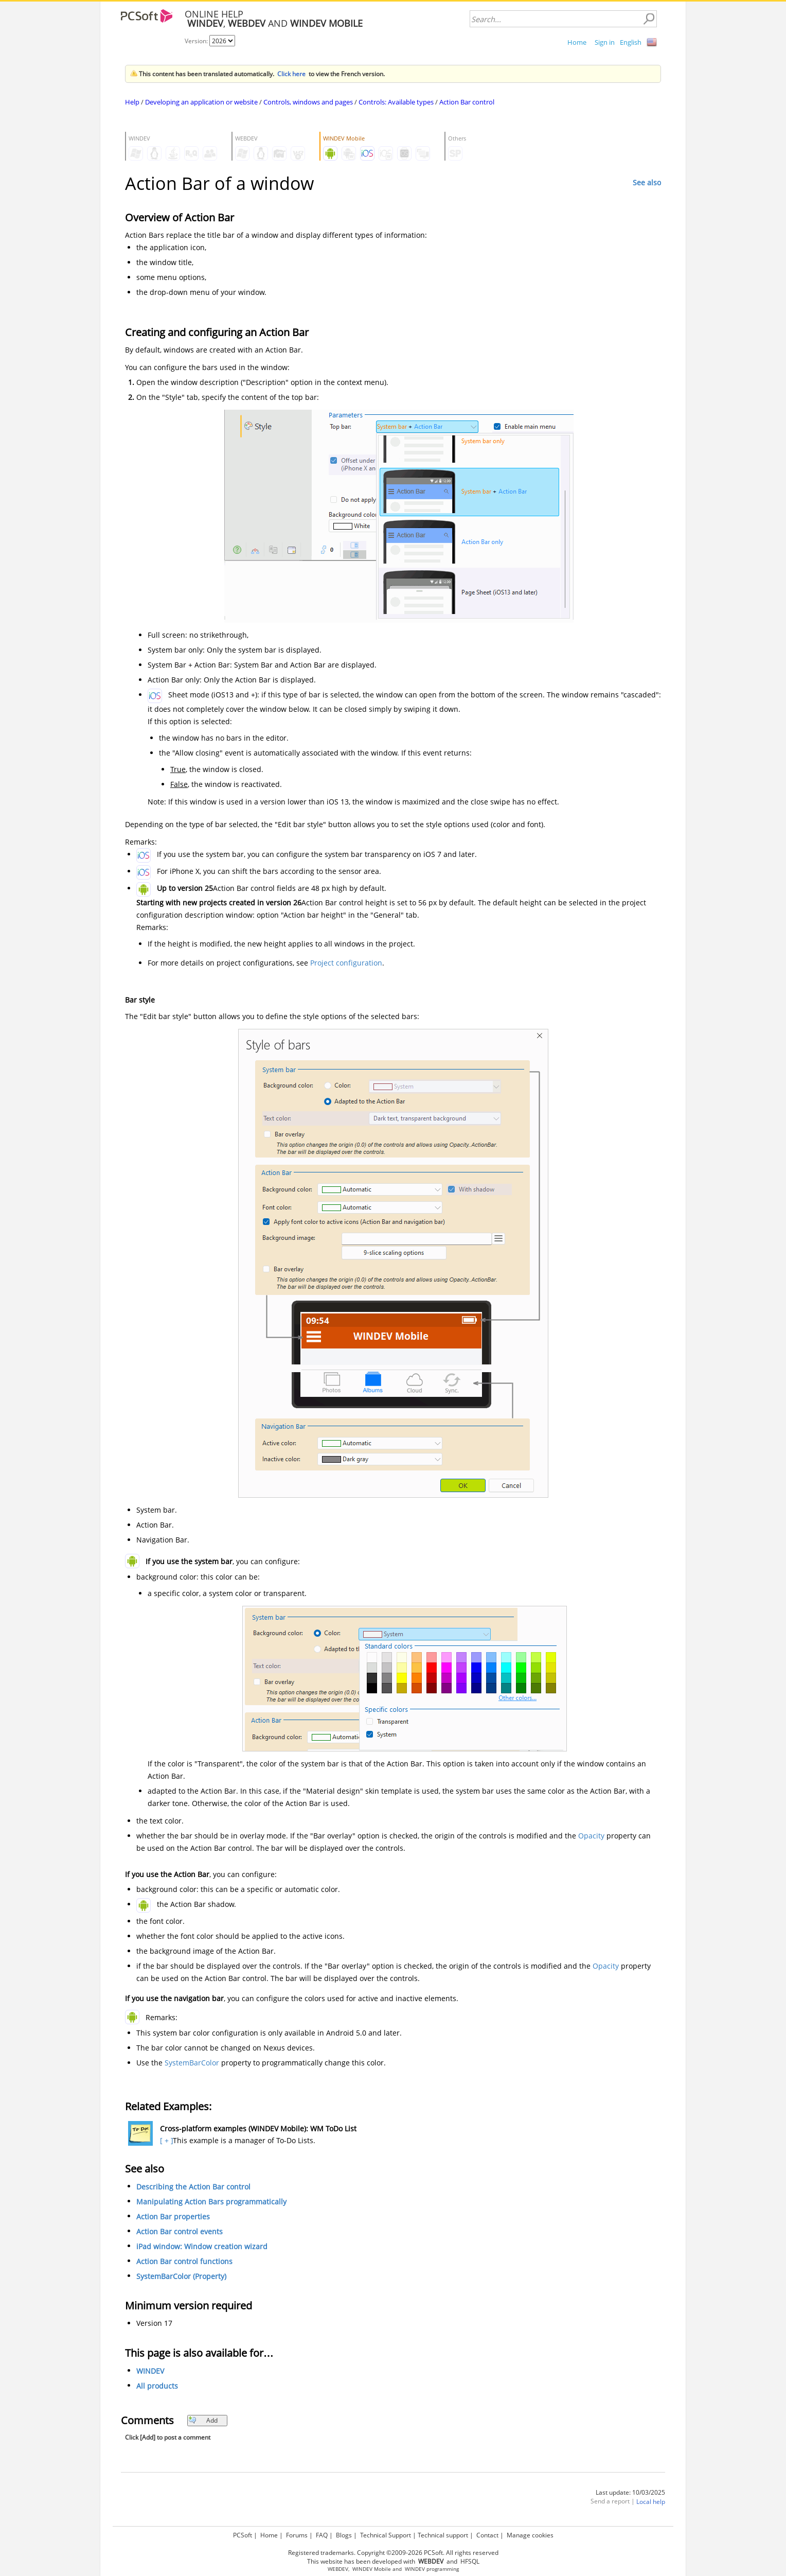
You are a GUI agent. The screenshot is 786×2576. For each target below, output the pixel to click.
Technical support (443, 2535)
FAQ (322, 2535)
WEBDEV (338, 2569)
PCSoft (242, 2535)
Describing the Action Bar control (193, 2187)
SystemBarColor (192, 2062)
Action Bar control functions (184, 2261)
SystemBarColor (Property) (181, 2276)
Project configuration (346, 963)
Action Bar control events (179, 2231)
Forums (297, 2535)
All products (157, 2386)
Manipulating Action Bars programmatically (211, 2201)
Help (132, 102)
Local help (650, 2501)
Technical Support (385, 2535)
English (630, 42)
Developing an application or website (201, 102)
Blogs (344, 2535)
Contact (487, 2535)
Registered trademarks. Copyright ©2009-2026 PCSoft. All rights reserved (393, 2552)
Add (203, 2420)
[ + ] (165, 2140)
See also (647, 182)
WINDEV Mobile (371, 2569)
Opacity (591, 1836)
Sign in (605, 42)
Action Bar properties (173, 2216)
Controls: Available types (396, 102)
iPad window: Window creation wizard (201, 2246)
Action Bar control (466, 102)
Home (576, 42)
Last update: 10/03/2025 (630, 2492)
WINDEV (150, 2371)
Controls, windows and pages (308, 102)
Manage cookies (530, 2535)
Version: (197, 41)
